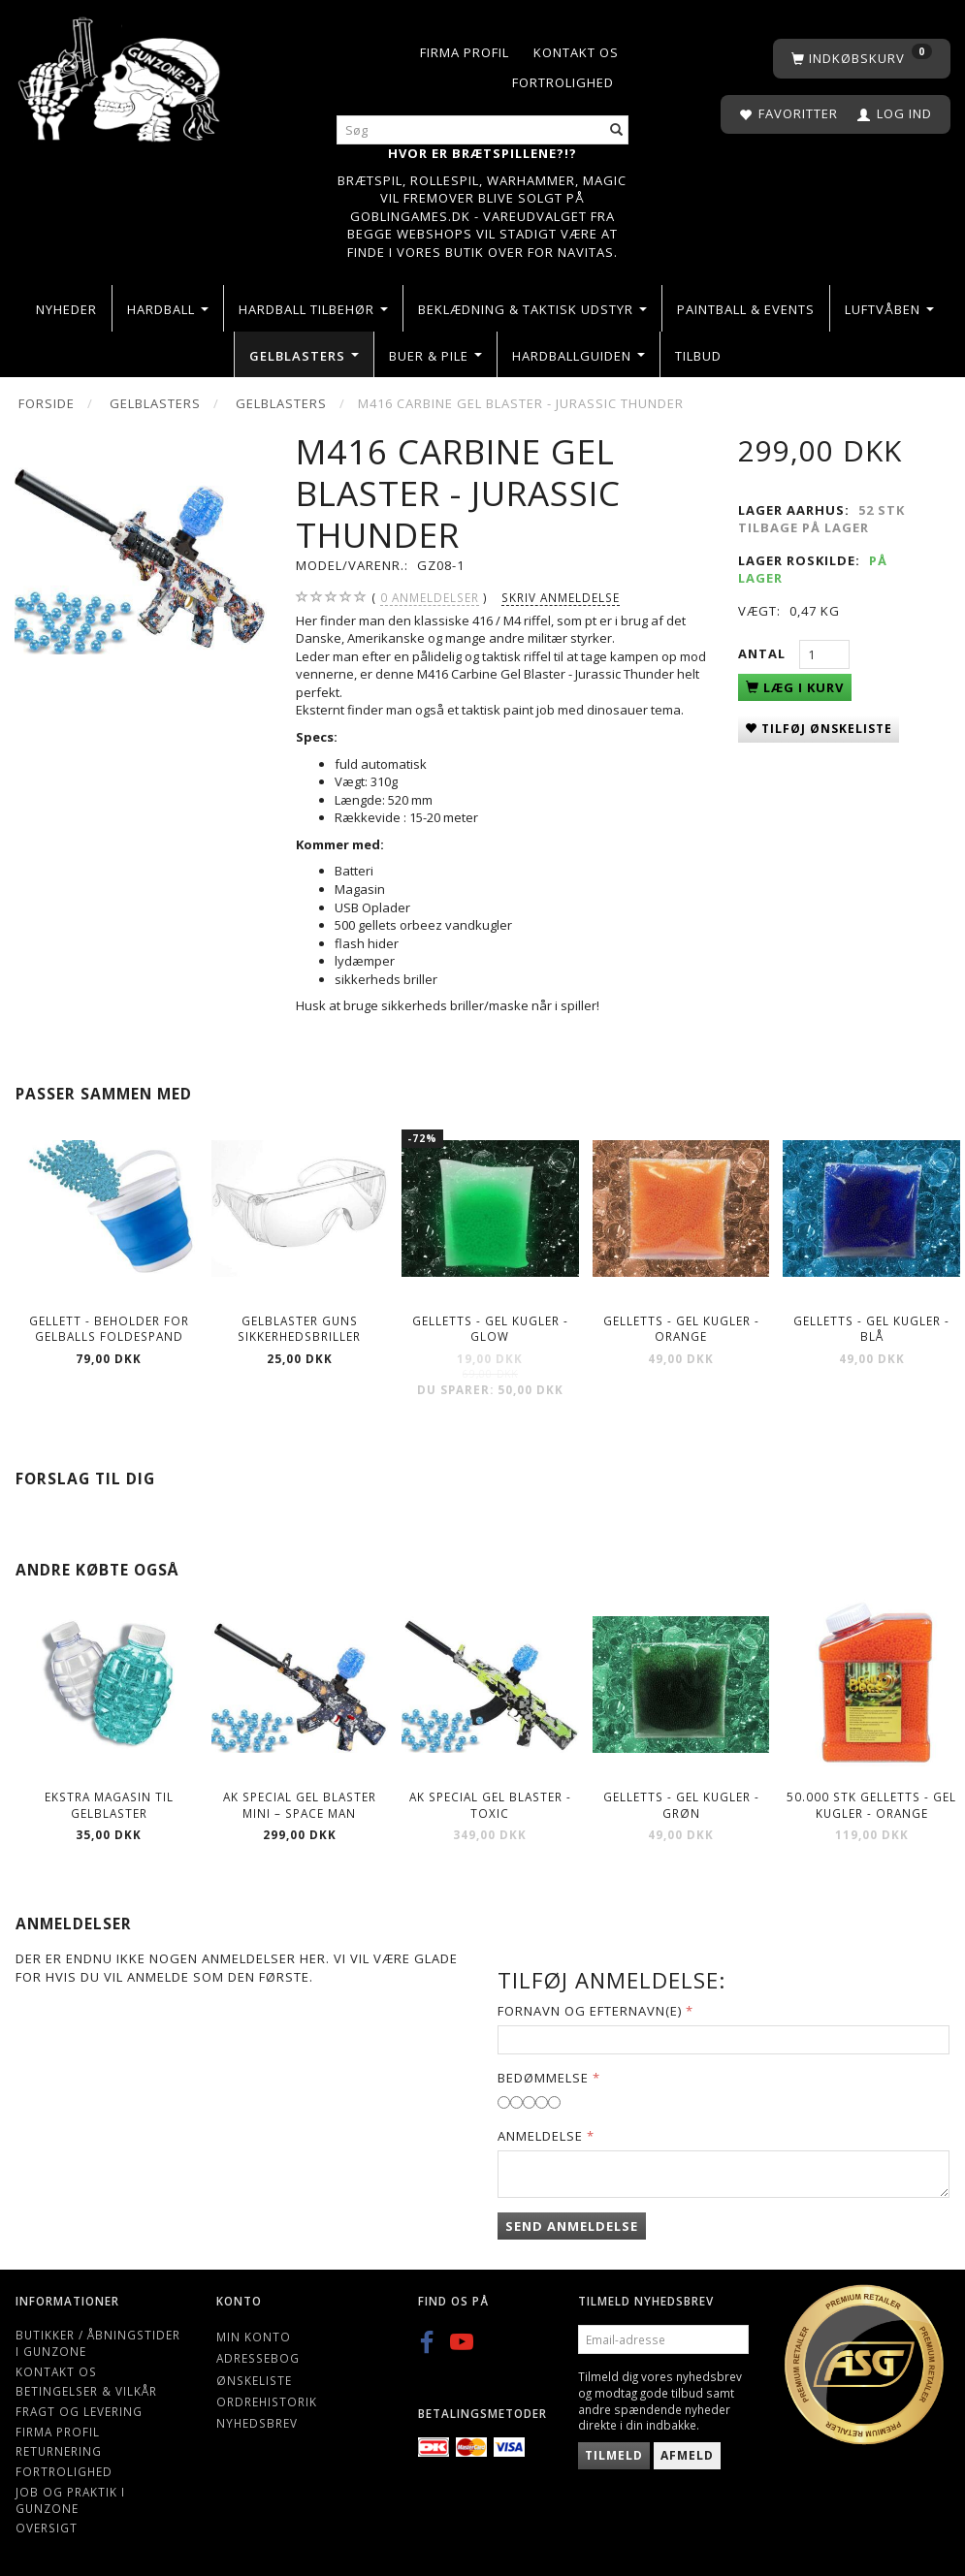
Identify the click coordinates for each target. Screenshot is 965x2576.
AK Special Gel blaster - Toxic (490, 1805)
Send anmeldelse (571, 2226)
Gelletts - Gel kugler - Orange (681, 1329)
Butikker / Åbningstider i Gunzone (98, 2343)
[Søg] (617, 130)
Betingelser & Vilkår (86, 2391)
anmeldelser (429, 597)
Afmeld (687, 2455)
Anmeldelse (540, 2136)
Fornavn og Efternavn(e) (590, 2010)
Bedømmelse (543, 2077)
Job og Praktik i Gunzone (70, 2500)
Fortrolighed (563, 82)
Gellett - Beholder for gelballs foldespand (109, 1329)
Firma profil (464, 52)
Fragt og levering (79, 2411)
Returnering (59, 2451)
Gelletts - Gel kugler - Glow (490, 1329)
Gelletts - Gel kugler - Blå (871, 1329)
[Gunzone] (121, 75)
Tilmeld (614, 2455)
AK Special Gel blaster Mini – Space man (299, 1805)
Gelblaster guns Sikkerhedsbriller (299, 1329)
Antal (763, 653)
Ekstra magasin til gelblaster (109, 1805)
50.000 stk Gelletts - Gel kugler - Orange (871, 1805)
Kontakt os (576, 52)
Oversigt (47, 2527)
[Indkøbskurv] (861, 59)
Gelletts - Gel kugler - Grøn (681, 1805)
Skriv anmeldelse (560, 597)
